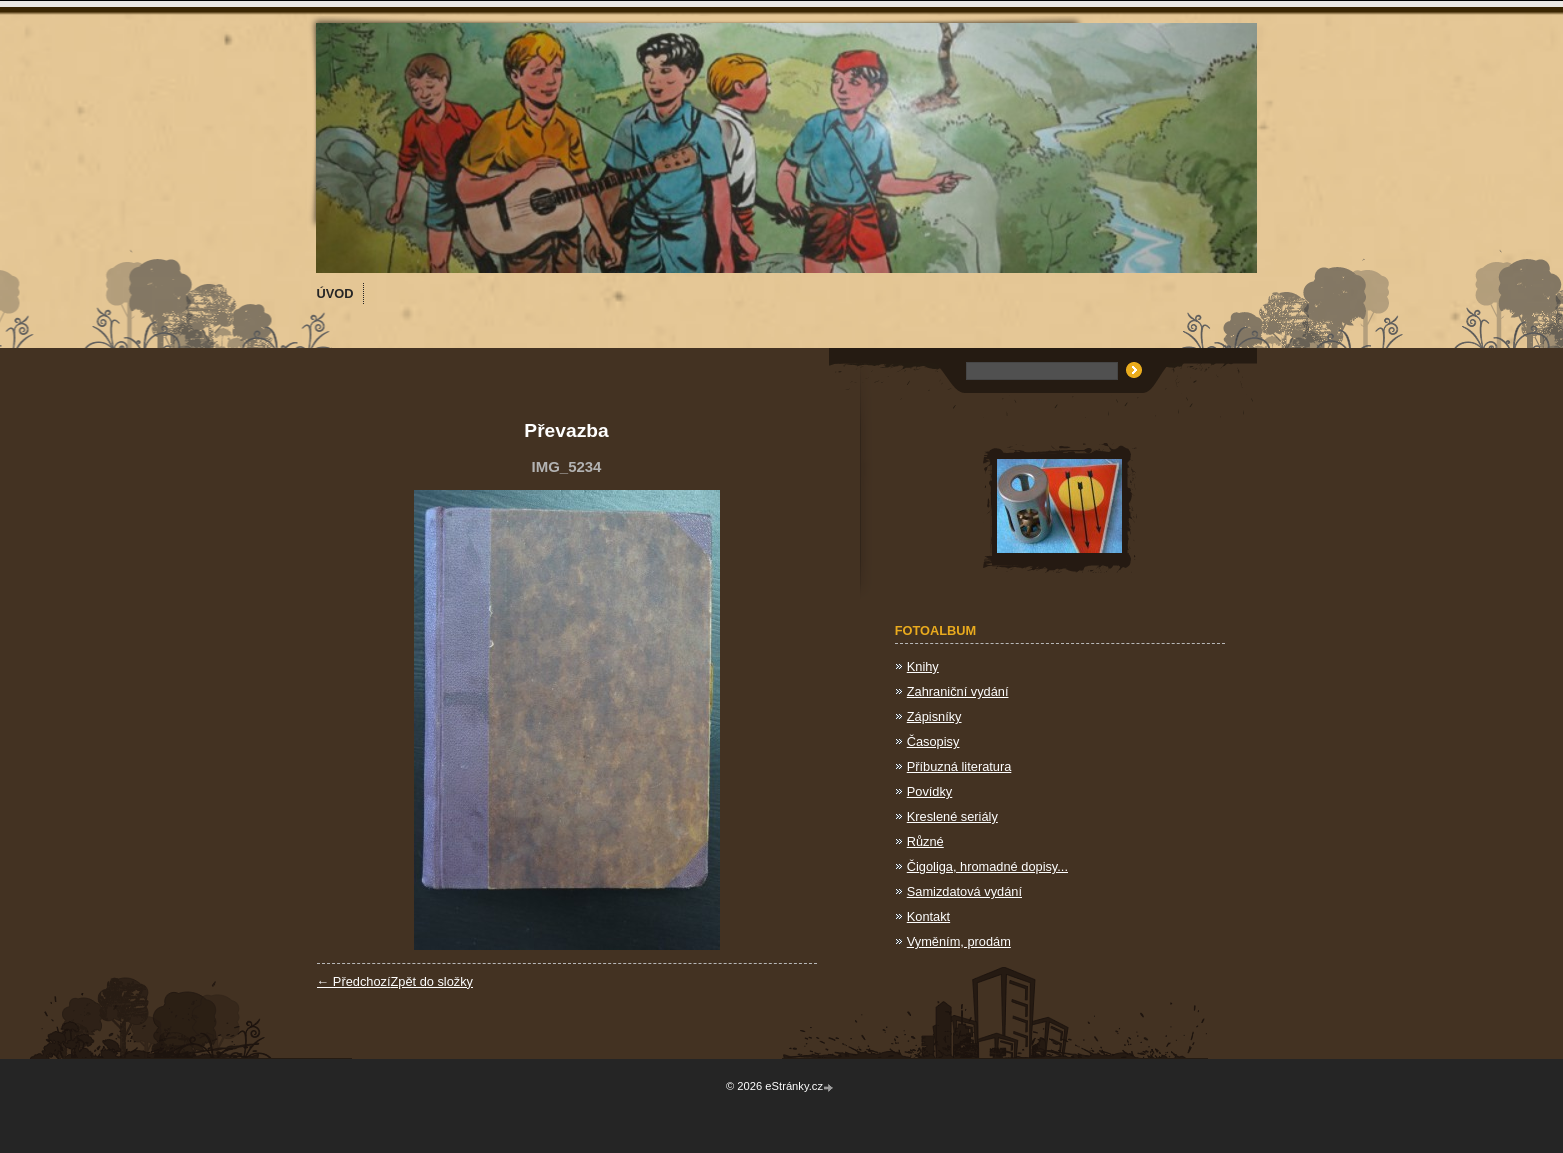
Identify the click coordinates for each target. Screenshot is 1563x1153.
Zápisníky (934, 716)
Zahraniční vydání (958, 691)
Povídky (930, 791)
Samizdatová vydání (964, 891)
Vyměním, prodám (959, 941)
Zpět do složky (431, 981)
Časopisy (933, 741)
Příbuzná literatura (959, 766)
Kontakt (928, 916)
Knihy (923, 666)
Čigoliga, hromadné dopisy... (987, 866)
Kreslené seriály (952, 816)
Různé (925, 841)
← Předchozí (354, 981)
